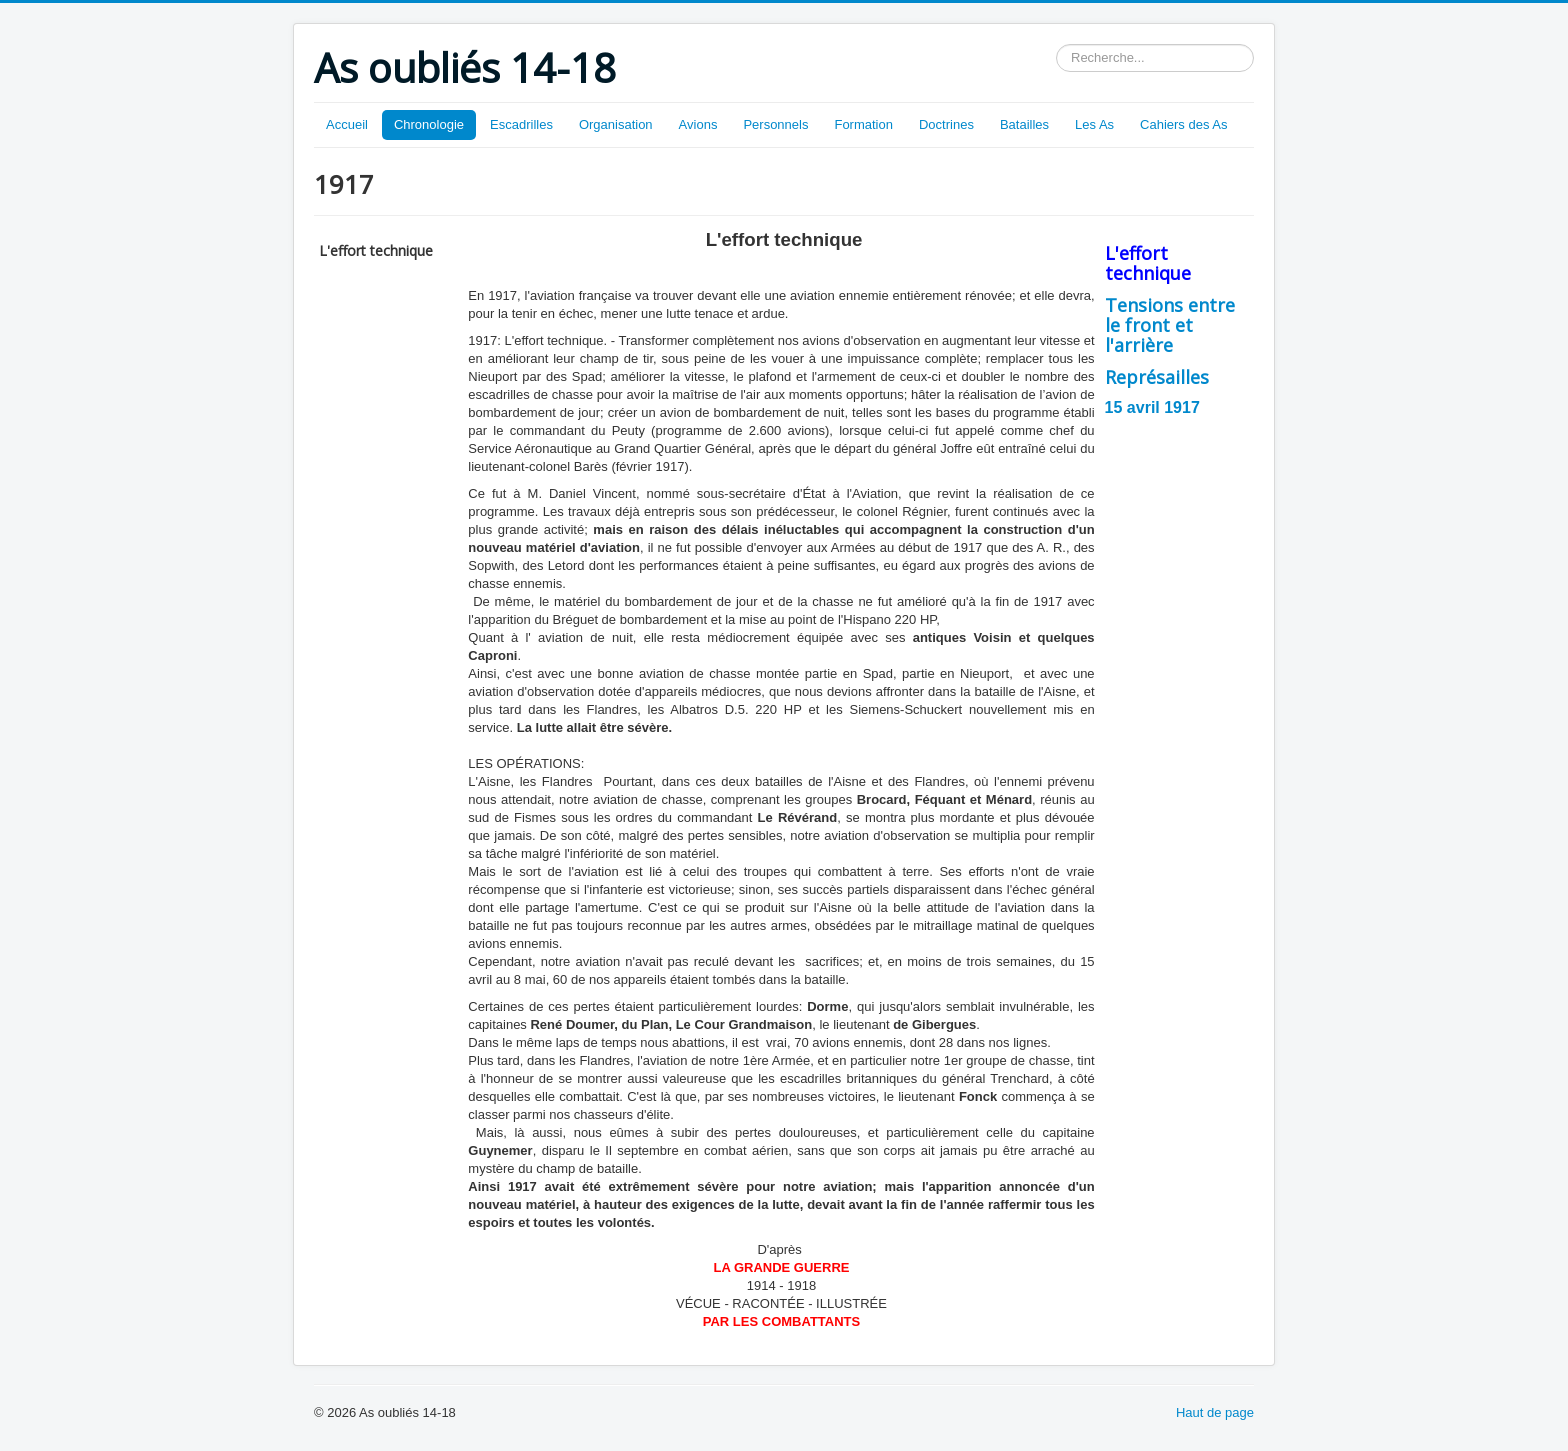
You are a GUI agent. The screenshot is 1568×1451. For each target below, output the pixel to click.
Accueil (347, 124)
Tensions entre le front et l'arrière (1170, 325)
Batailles (1024, 124)
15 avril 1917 (1152, 407)
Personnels (775, 124)
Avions (698, 124)
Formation (863, 124)
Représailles (1157, 377)
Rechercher (1056, 44)
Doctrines (946, 124)
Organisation (616, 124)
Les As (1094, 124)
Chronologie (429, 124)
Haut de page (1215, 1412)
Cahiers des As (1183, 124)
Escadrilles (521, 124)
